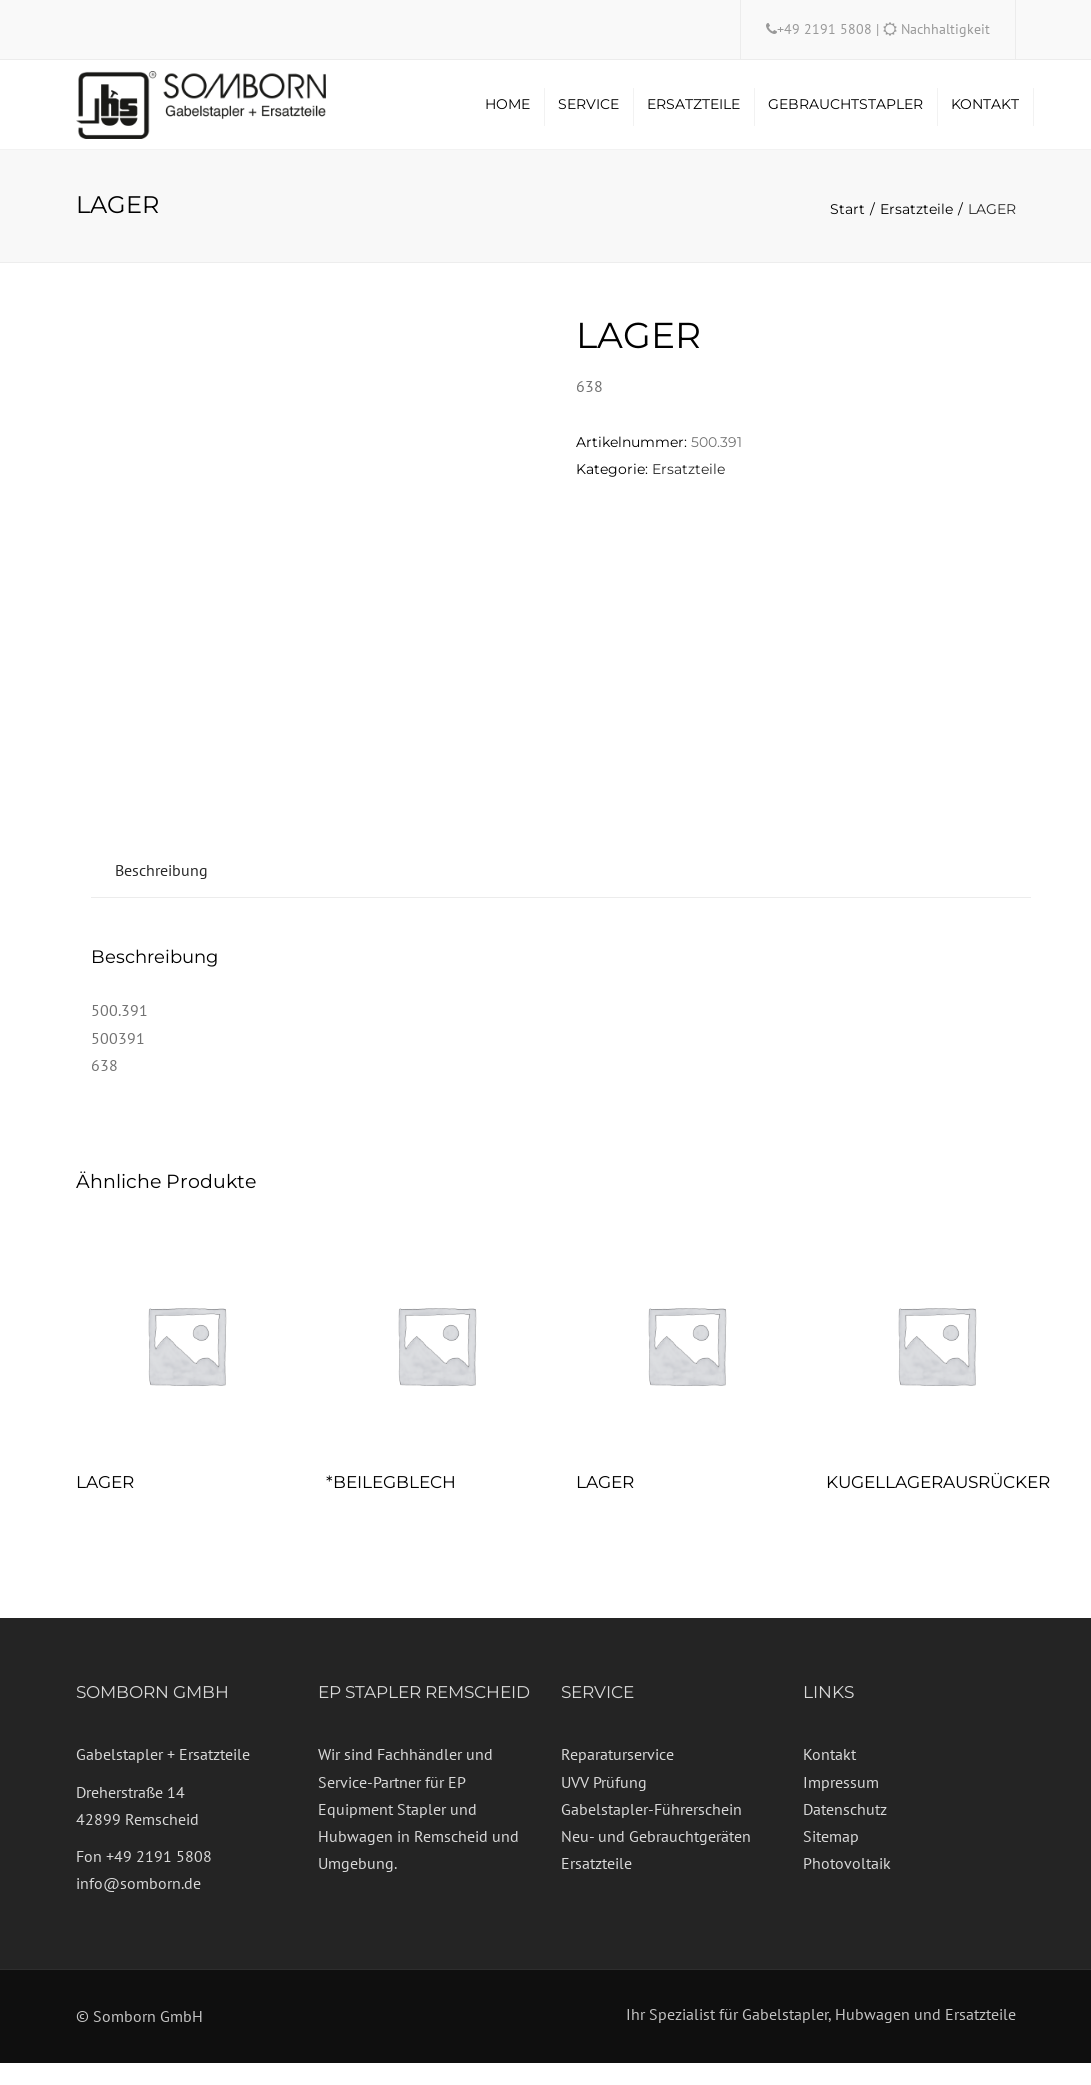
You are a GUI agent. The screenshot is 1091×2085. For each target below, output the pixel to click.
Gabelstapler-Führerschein (651, 1831)
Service (588, 115)
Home (507, 115)
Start (847, 231)
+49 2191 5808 (826, 29)
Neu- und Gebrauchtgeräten (656, 1858)
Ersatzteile (693, 115)
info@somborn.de (138, 1905)
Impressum (841, 1804)
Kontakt (985, 115)
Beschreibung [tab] (161, 892)
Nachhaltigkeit (945, 29)
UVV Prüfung (604, 1804)
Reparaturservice (617, 1776)
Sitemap (831, 1858)
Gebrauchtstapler (845, 115)
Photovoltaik (847, 1885)
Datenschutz (845, 1831)
